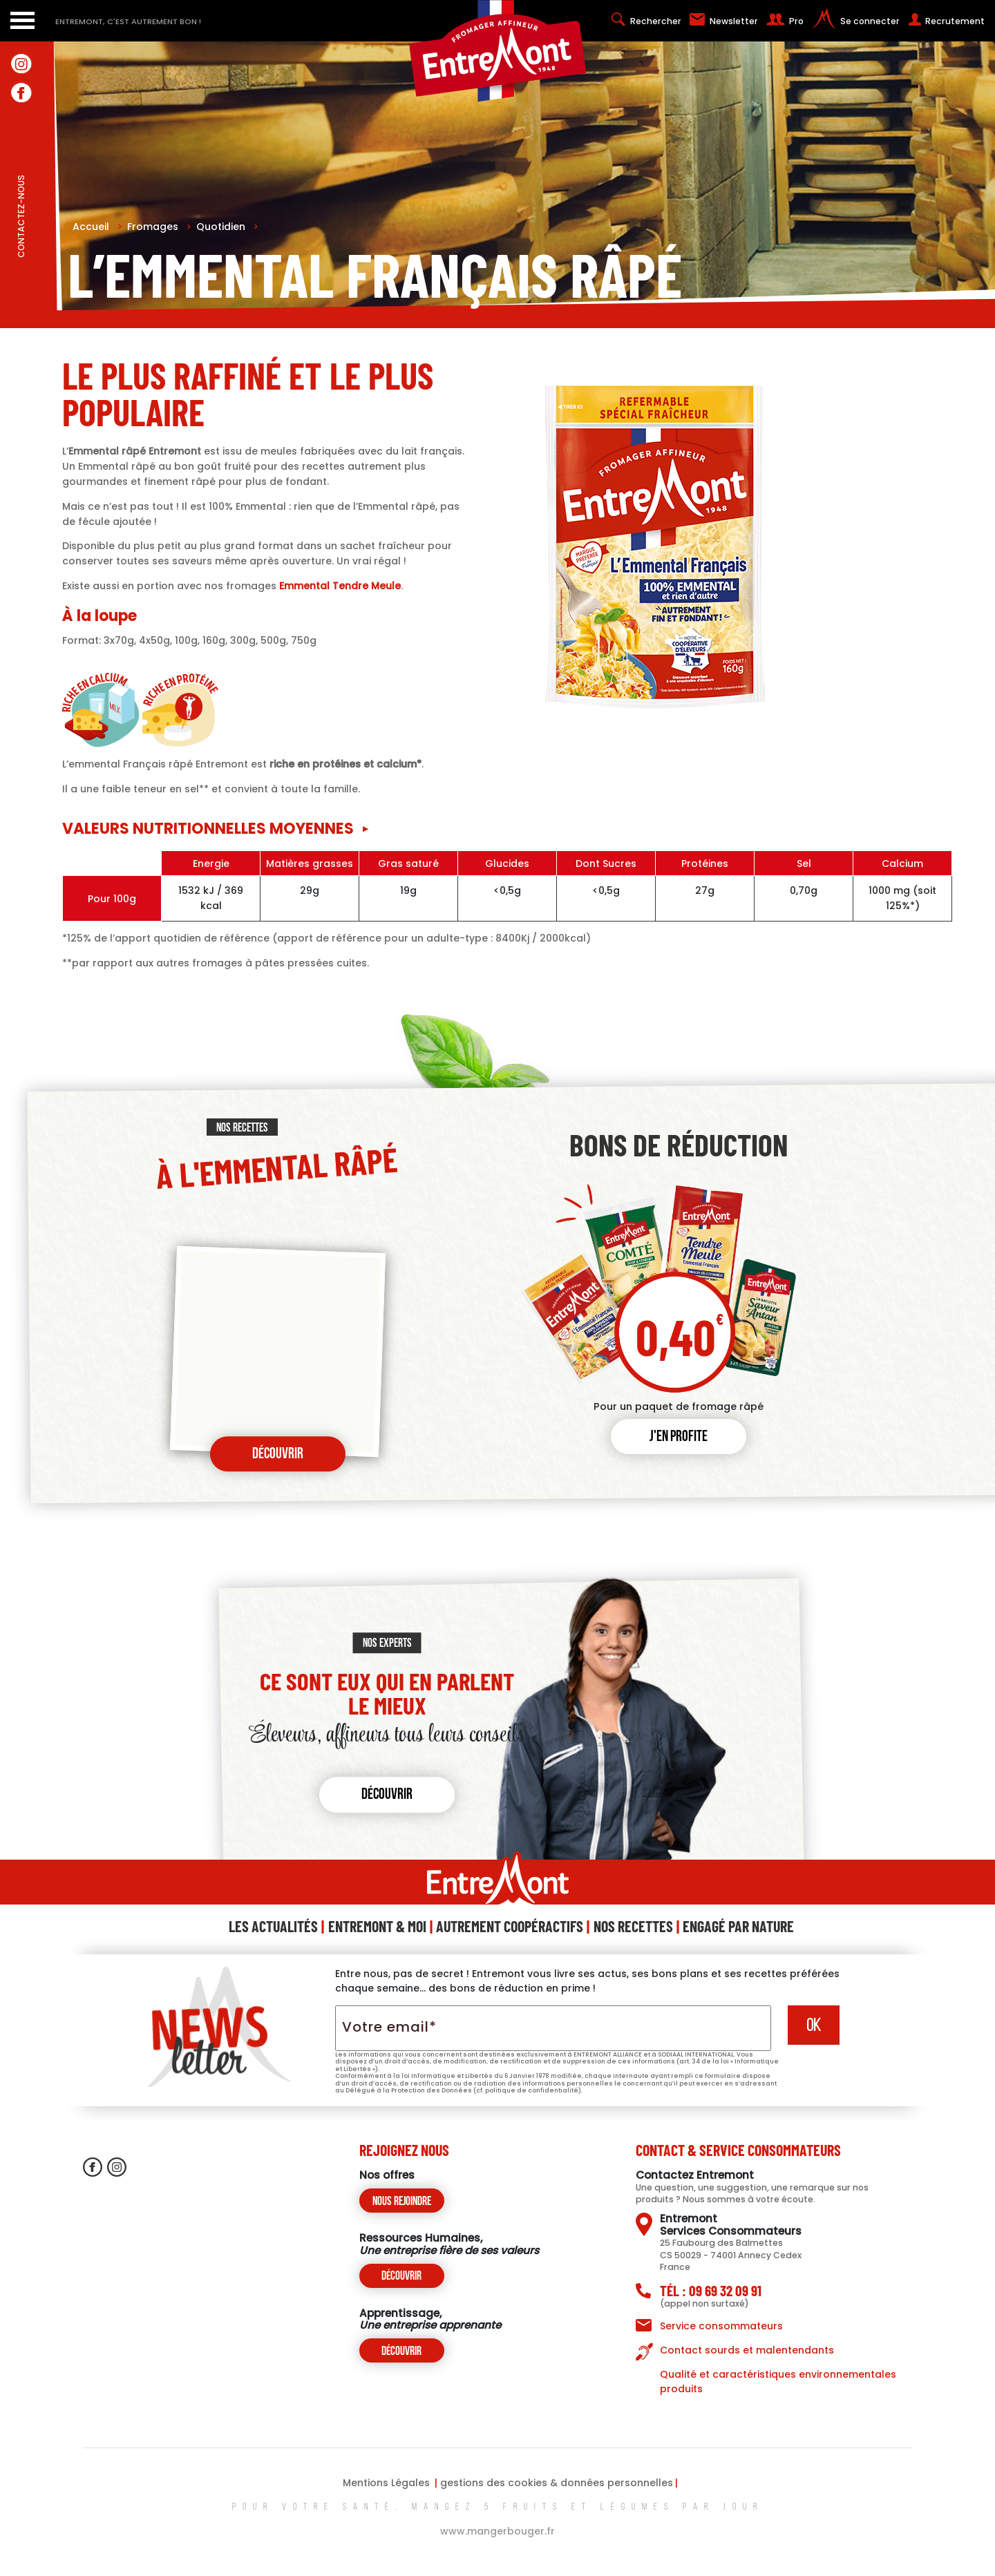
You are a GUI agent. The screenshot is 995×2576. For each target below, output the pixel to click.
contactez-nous (21, 247)
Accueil (97, 226)
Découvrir (277, 1454)
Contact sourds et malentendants (747, 2350)
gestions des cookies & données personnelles (556, 2483)
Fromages (159, 226)
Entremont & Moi (377, 1926)
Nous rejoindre (401, 2202)
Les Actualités (273, 1926)
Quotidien (227, 226)
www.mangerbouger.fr (497, 2531)
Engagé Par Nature (738, 1926)
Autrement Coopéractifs (509, 1926)
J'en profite (679, 1437)
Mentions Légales (386, 2483)
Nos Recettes (633, 1926)
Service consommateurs (721, 2326)
